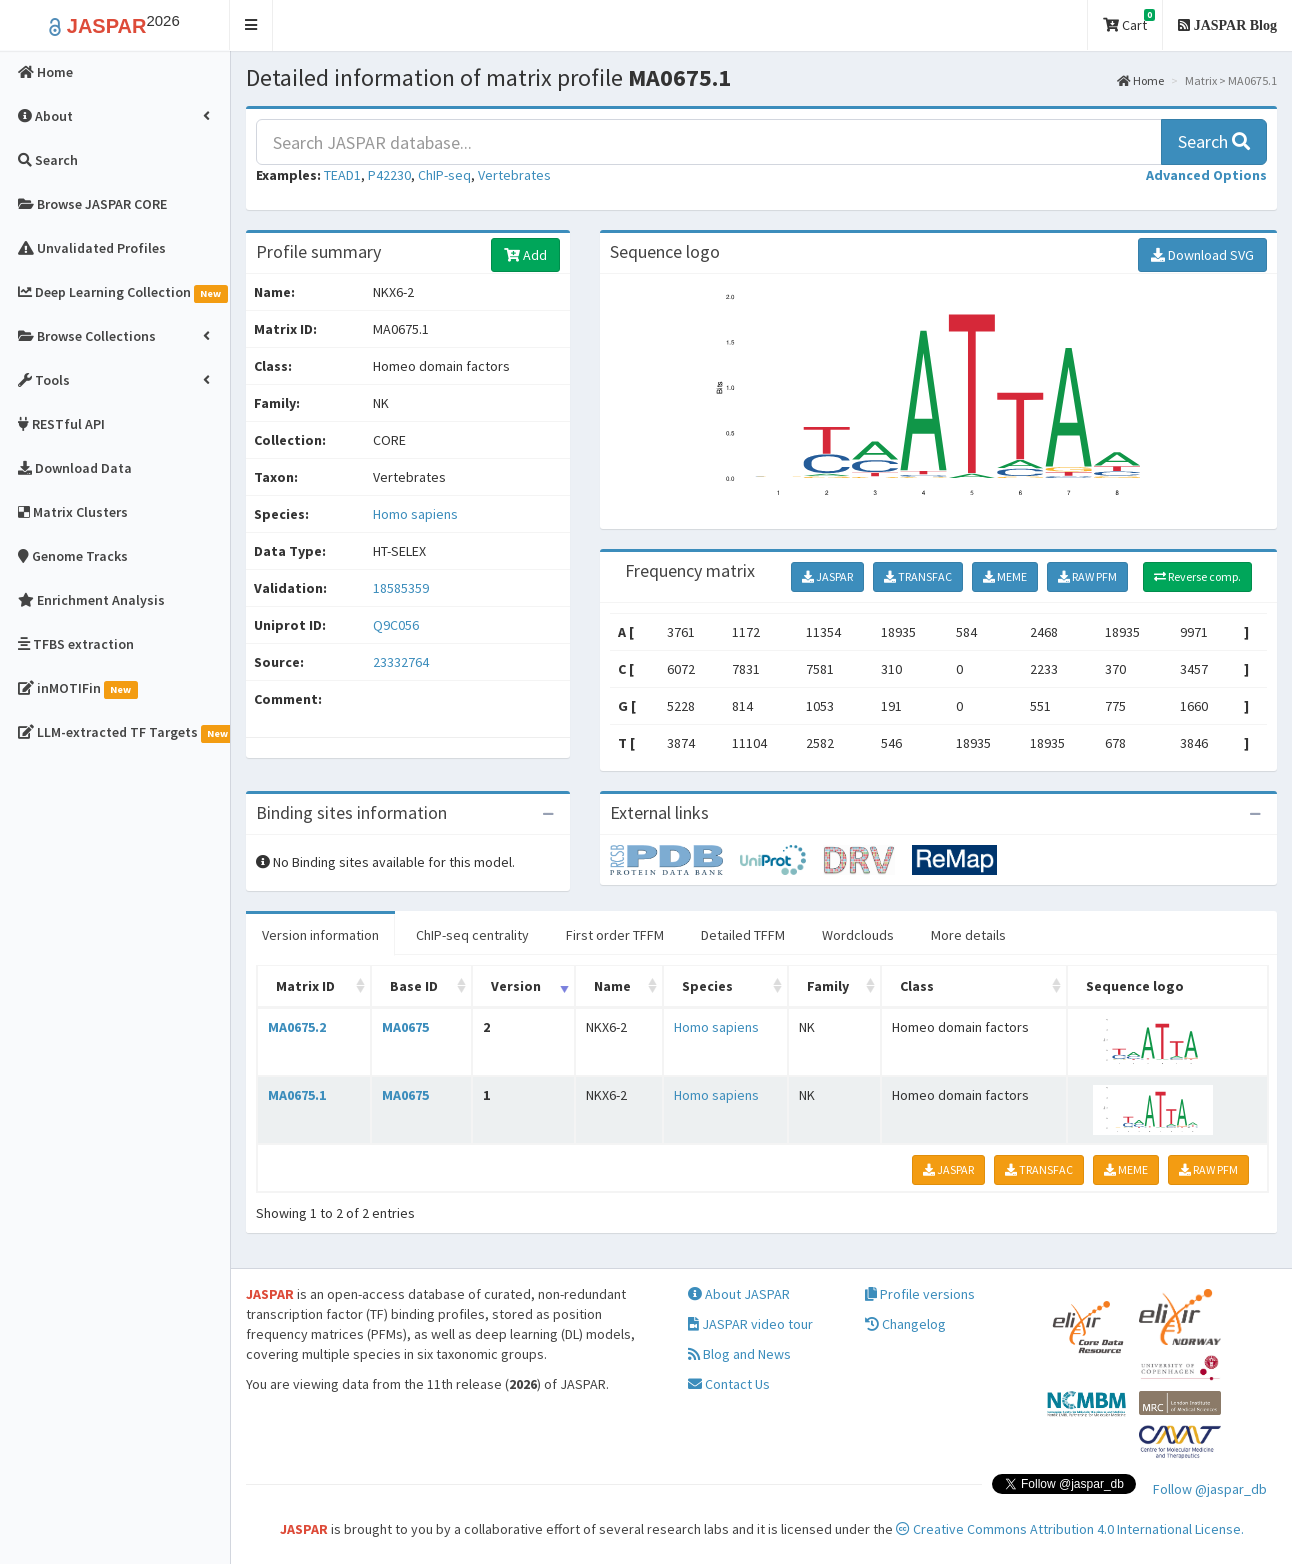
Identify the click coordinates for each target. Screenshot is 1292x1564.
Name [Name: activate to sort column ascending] (612, 986)
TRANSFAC (918, 576)
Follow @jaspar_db (1210, 1489)
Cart (1129, 21)
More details (968, 935)
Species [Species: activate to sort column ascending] (707, 986)
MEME (1005, 576)
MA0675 (405, 1027)
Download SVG (1202, 255)
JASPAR (827, 576)
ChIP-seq (444, 175)
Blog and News (739, 1354)
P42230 (389, 175)
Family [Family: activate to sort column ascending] (828, 986)
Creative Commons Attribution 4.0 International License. (1070, 1529)
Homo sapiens (415, 514)
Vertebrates (514, 175)
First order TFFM (615, 935)
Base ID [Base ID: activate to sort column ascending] (414, 986)
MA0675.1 (297, 1095)
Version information (320, 935)
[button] (251, 25)
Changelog (905, 1324)
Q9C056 (397, 625)
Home (1140, 80)
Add (525, 255)
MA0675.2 (297, 1027)
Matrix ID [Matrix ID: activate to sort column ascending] (305, 986)
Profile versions (920, 1294)
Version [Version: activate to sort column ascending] (516, 986)
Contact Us (729, 1384)
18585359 (401, 588)
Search (1214, 141)
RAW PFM (1087, 576)
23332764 (401, 662)
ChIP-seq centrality (472, 935)
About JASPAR (739, 1294)
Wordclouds (858, 935)
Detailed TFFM (743, 935)
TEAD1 (342, 175)
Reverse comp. (1197, 576)
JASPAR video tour (750, 1324)
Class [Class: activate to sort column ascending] (917, 986)
